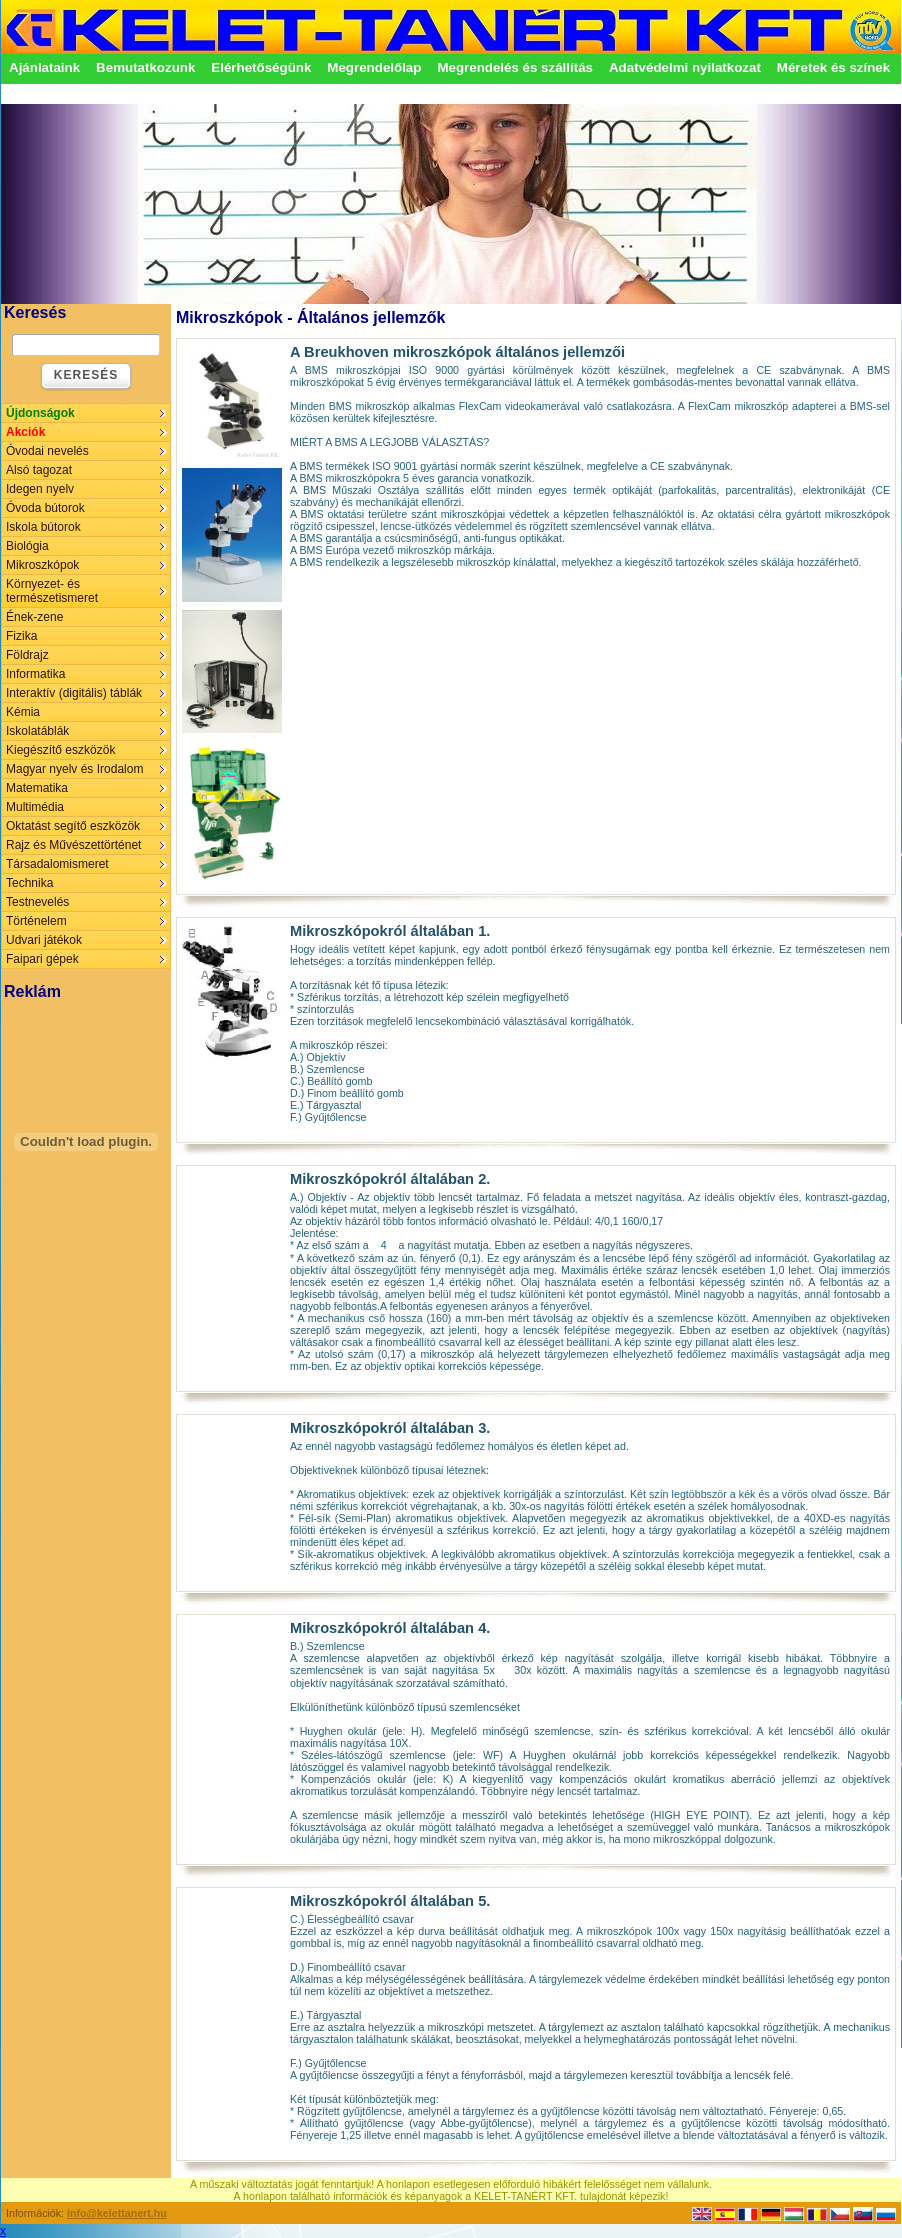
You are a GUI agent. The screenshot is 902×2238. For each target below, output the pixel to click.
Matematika (37, 788)
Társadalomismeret (57, 864)
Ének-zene (34, 617)
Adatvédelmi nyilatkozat (685, 67)
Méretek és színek (833, 67)
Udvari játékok (44, 940)
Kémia (23, 712)
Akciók (25, 432)
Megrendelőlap (374, 67)
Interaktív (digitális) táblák (74, 693)
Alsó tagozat (39, 470)
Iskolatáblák (37, 731)
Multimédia (35, 807)
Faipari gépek (42, 959)
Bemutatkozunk (145, 67)
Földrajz (27, 655)
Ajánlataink (44, 67)
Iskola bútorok (43, 527)
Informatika (35, 674)
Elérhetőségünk (261, 67)
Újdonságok (40, 413)
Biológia (27, 546)
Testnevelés (37, 902)
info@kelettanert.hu (117, 2213)
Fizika (21, 636)
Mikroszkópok (42, 565)
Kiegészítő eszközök (60, 750)
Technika (29, 883)
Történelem (36, 921)
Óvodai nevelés (47, 451)
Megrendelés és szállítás (515, 67)
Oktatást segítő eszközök (73, 826)
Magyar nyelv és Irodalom (74, 769)
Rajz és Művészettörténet (73, 845)
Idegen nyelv (40, 489)
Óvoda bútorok (45, 508)
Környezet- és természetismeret (52, 591)
